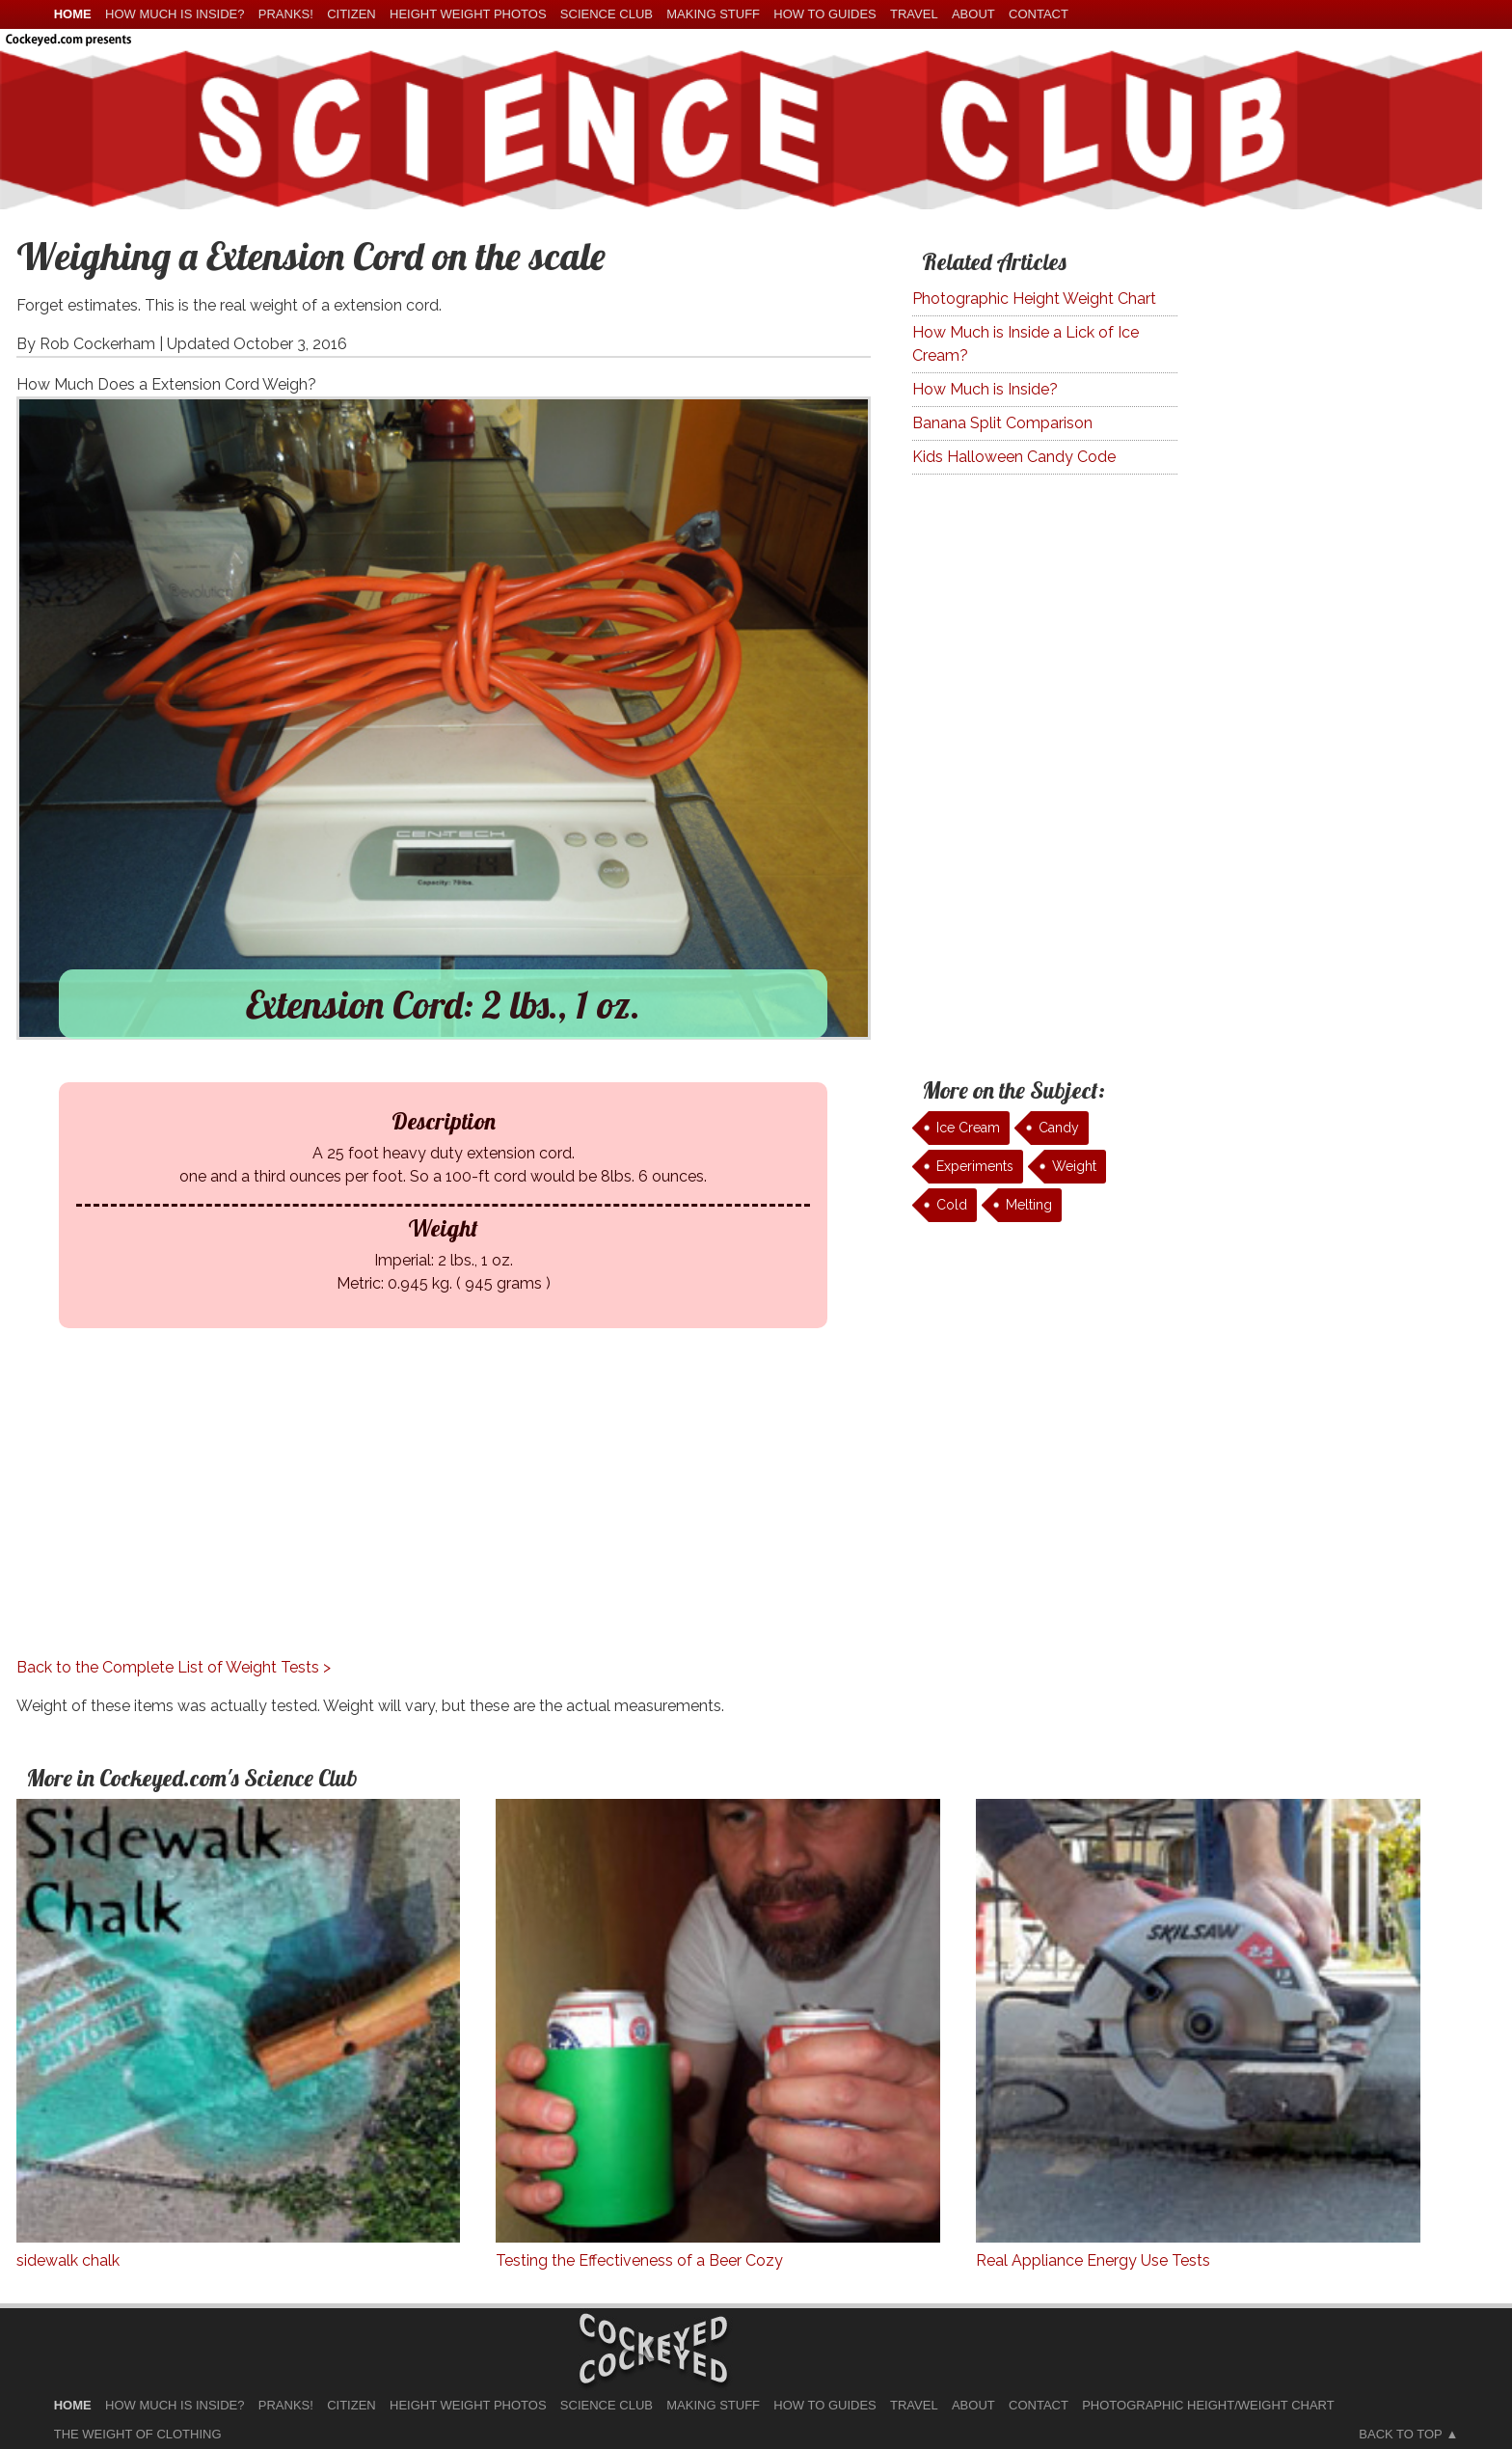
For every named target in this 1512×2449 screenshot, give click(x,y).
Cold (951, 1204)
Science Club (606, 14)
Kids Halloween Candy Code (1014, 457)
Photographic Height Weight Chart (1034, 298)
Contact (1038, 14)
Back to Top (1400, 2434)
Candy (1059, 1127)
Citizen (351, 14)
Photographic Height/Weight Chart (1208, 2405)
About (973, 14)
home (73, 14)
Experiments (974, 1166)
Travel (914, 14)
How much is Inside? (174, 14)
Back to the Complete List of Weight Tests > (173, 1667)
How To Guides (824, 14)
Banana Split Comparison (1002, 423)
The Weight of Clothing (138, 2434)
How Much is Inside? (985, 389)
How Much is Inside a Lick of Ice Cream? (1025, 344)
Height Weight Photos (468, 14)
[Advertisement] (427, 1521)
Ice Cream (968, 1127)
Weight (1074, 1166)
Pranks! (285, 14)
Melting (1029, 1204)
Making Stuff (713, 14)
